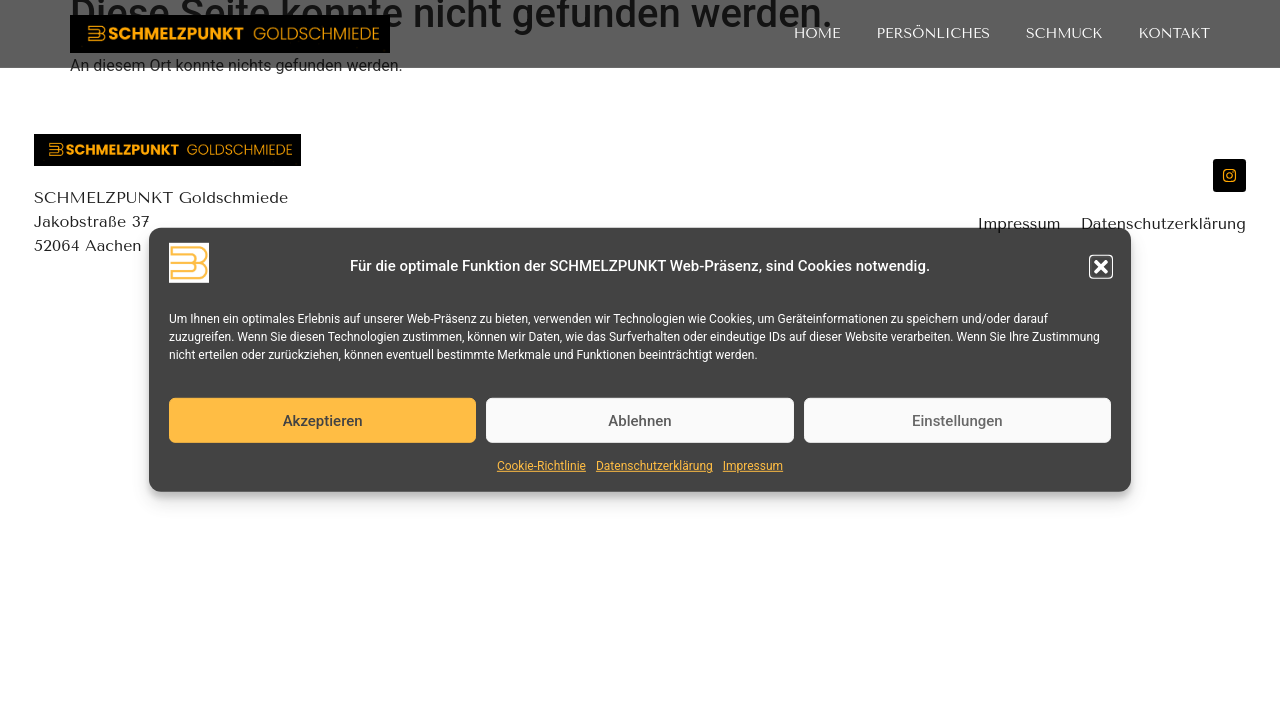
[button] (1101, 266)
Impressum (753, 466)
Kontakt (1174, 33)
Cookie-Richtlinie (541, 466)
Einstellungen (957, 421)
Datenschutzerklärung (654, 466)
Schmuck (1064, 33)
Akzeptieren (323, 421)
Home (817, 33)
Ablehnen (639, 421)
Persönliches (934, 33)
